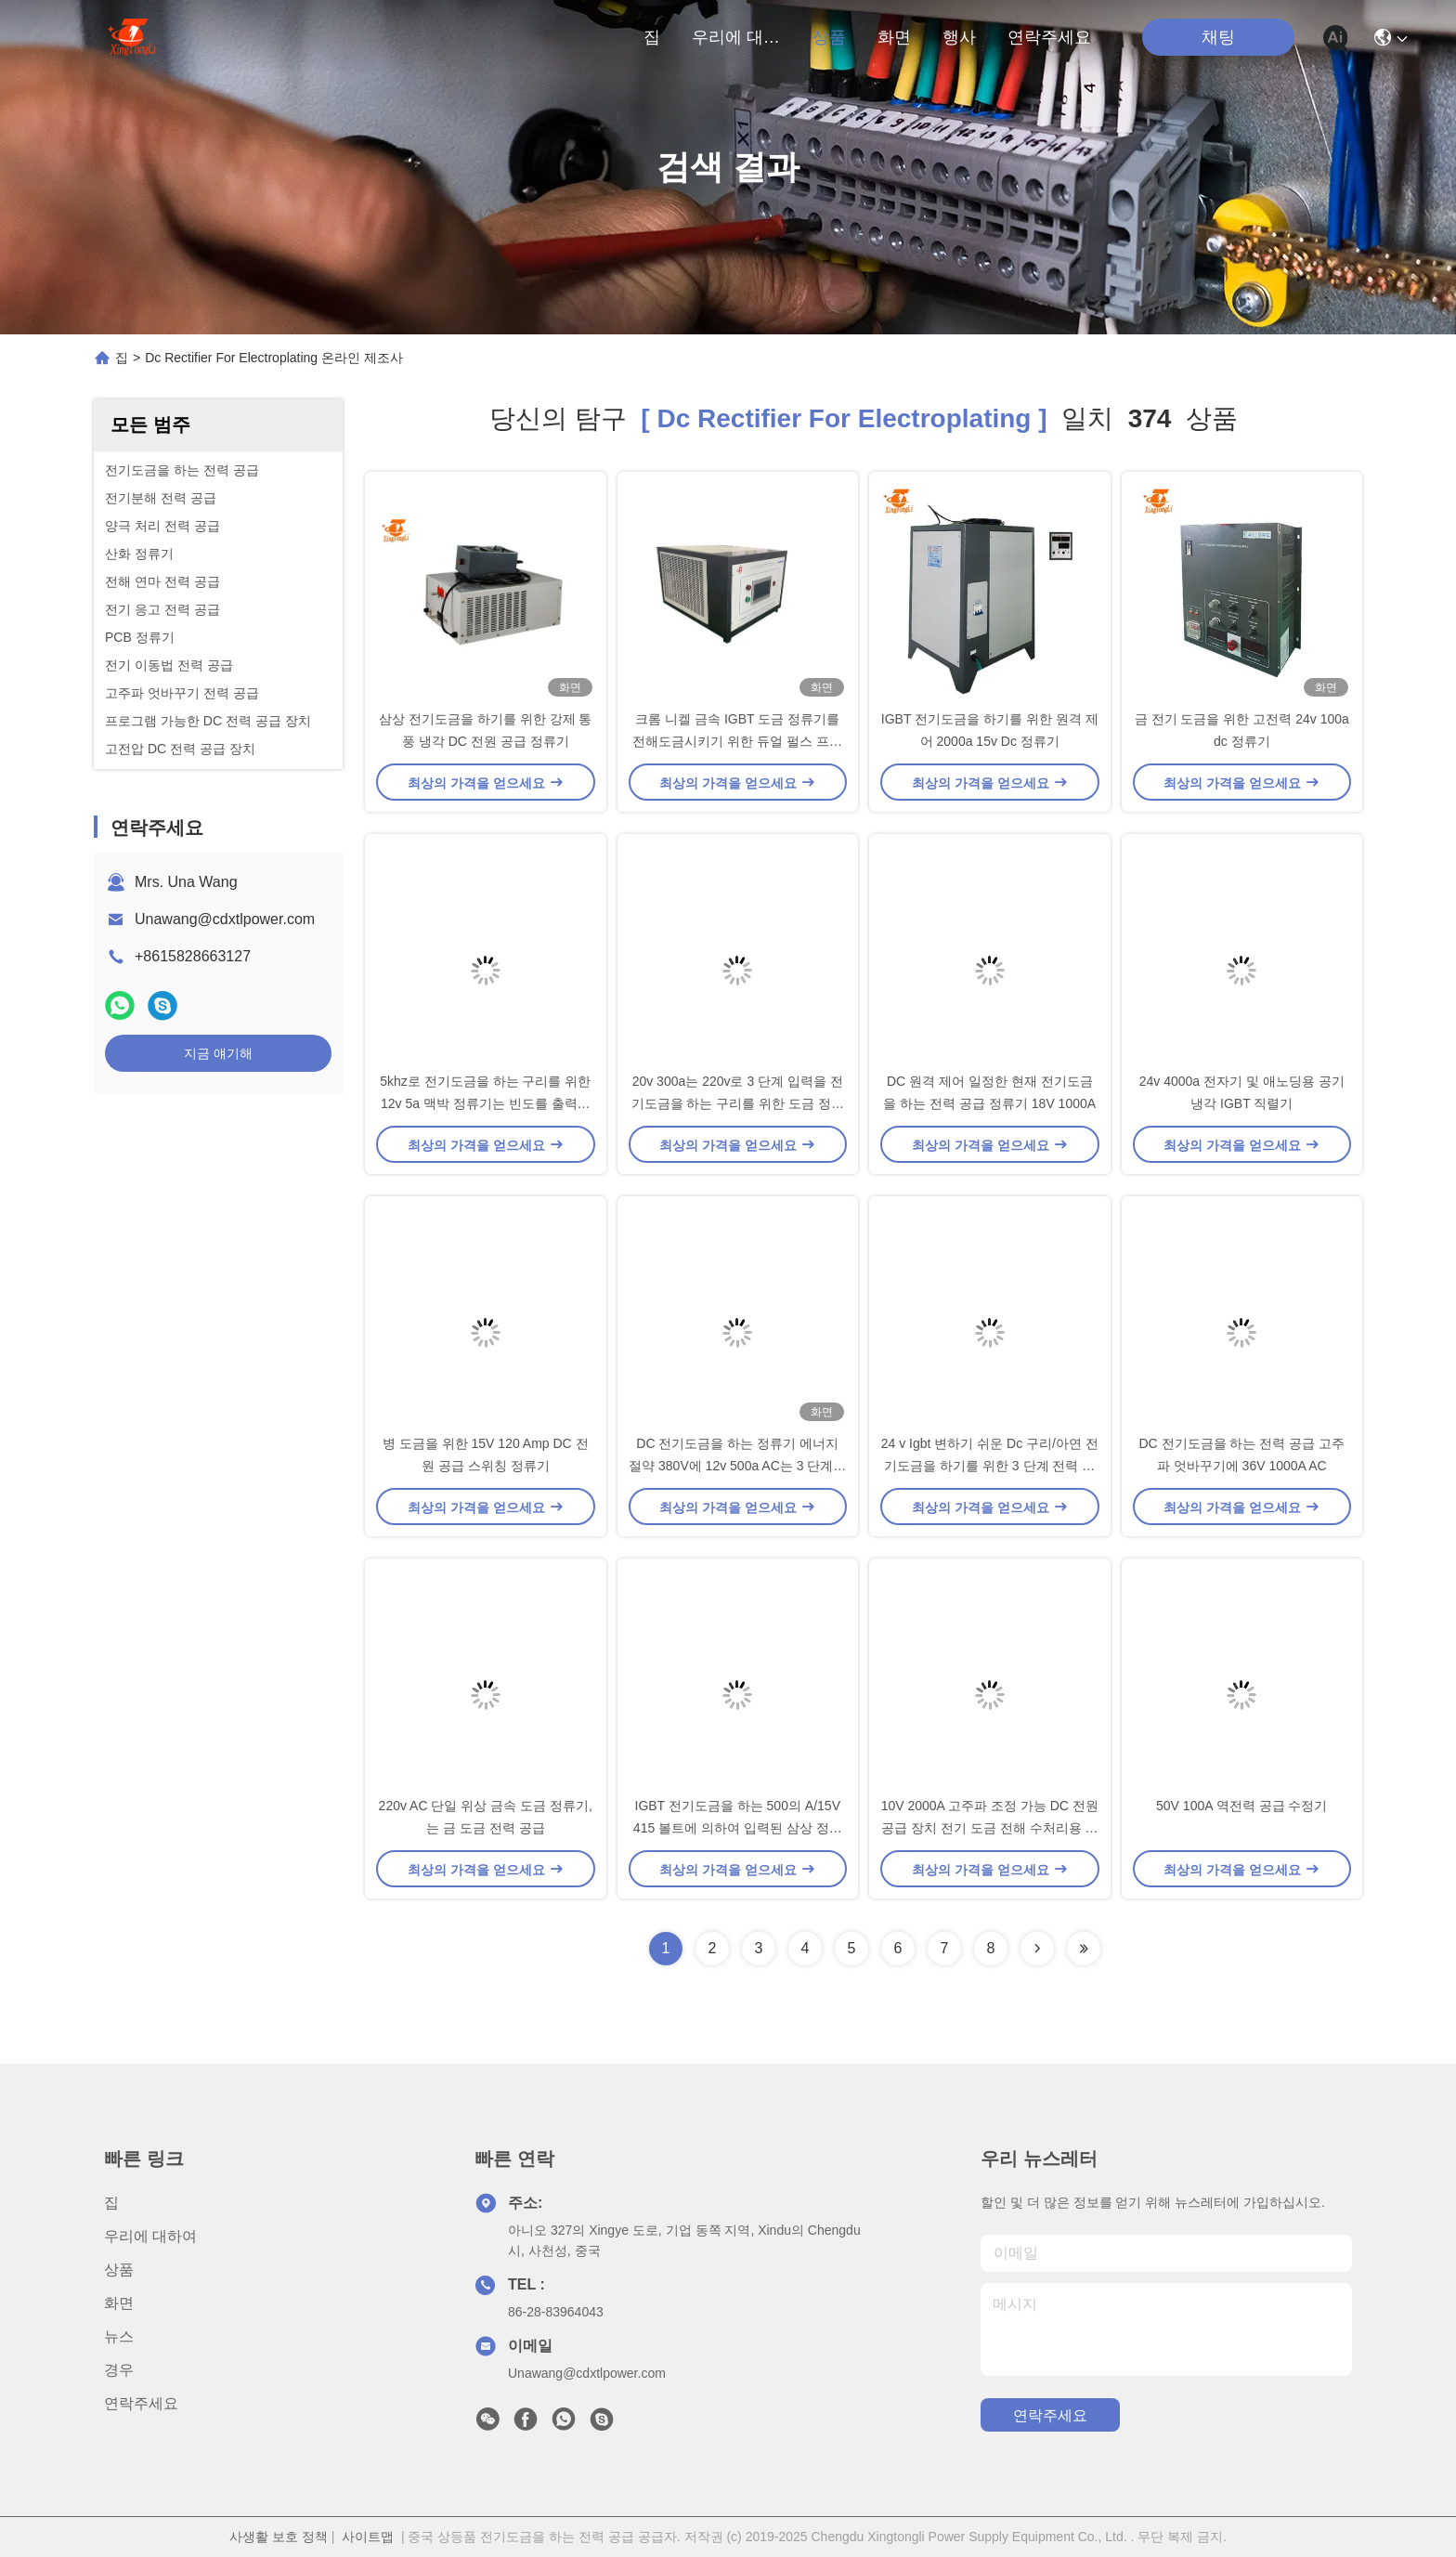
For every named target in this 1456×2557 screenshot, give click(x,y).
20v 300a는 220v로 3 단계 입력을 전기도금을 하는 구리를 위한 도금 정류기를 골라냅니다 (737, 1103)
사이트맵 (368, 2536)
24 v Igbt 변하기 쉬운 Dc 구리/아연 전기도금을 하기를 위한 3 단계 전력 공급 (989, 1465)
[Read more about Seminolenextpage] (1037, 1948)
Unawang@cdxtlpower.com (225, 919)
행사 (959, 37)
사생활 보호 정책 (278, 2536)
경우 (119, 2370)
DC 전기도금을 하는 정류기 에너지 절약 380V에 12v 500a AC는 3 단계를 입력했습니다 (737, 1465)
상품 (829, 37)
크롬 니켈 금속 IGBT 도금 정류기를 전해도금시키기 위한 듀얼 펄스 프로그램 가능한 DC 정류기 (737, 741)
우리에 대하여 (736, 37)
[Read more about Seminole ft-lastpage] (1083, 1948)
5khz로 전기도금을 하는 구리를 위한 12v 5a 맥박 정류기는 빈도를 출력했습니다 (485, 1103)
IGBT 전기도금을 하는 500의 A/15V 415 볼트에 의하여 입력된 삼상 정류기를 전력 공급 (737, 1828)
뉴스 (119, 2336)
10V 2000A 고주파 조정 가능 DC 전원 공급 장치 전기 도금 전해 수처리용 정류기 (989, 1828)
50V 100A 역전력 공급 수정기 (1241, 1805)
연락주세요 (1049, 37)
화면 (894, 37)
